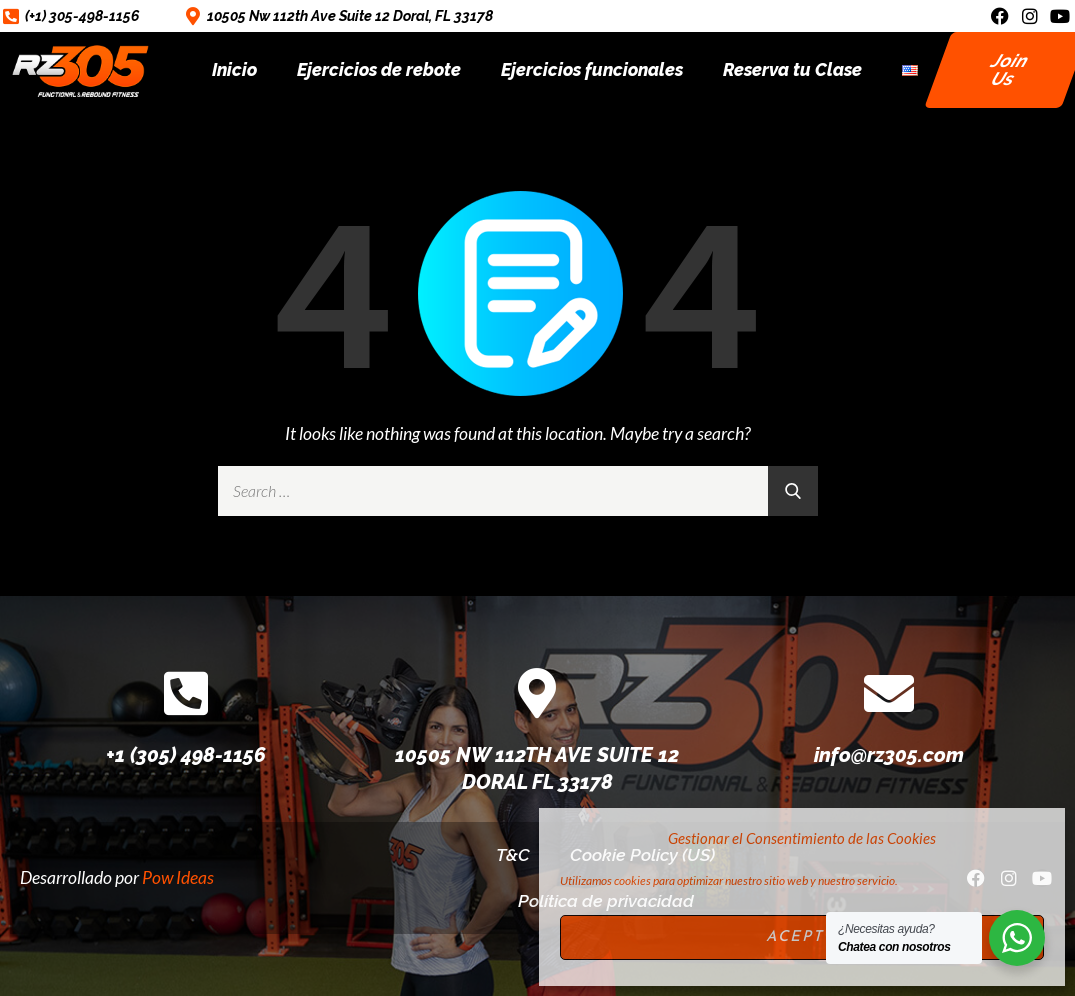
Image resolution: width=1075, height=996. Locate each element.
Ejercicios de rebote (379, 69)
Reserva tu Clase (792, 69)
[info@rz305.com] (889, 693)
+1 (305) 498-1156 (186, 755)
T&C (513, 854)
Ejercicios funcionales (592, 69)
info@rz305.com (889, 755)
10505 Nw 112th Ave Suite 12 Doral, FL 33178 (350, 16)
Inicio (234, 69)
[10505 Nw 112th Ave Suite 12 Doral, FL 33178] (193, 16)
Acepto (802, 937)
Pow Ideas (178, 877)
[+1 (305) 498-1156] (186, 693)
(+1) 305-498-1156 (82, 16)
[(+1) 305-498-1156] (11, 16)
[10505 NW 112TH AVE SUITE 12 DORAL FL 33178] (537, 693)
